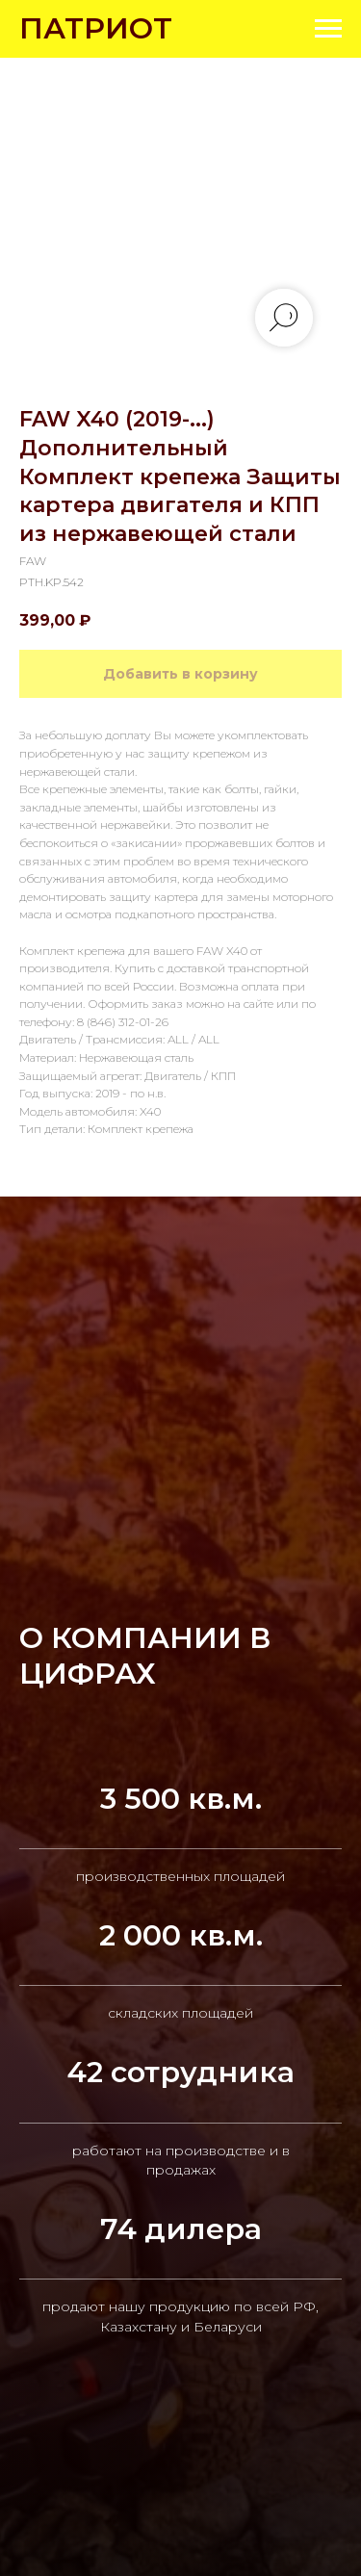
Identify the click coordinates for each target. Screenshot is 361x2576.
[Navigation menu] (328, 29)
